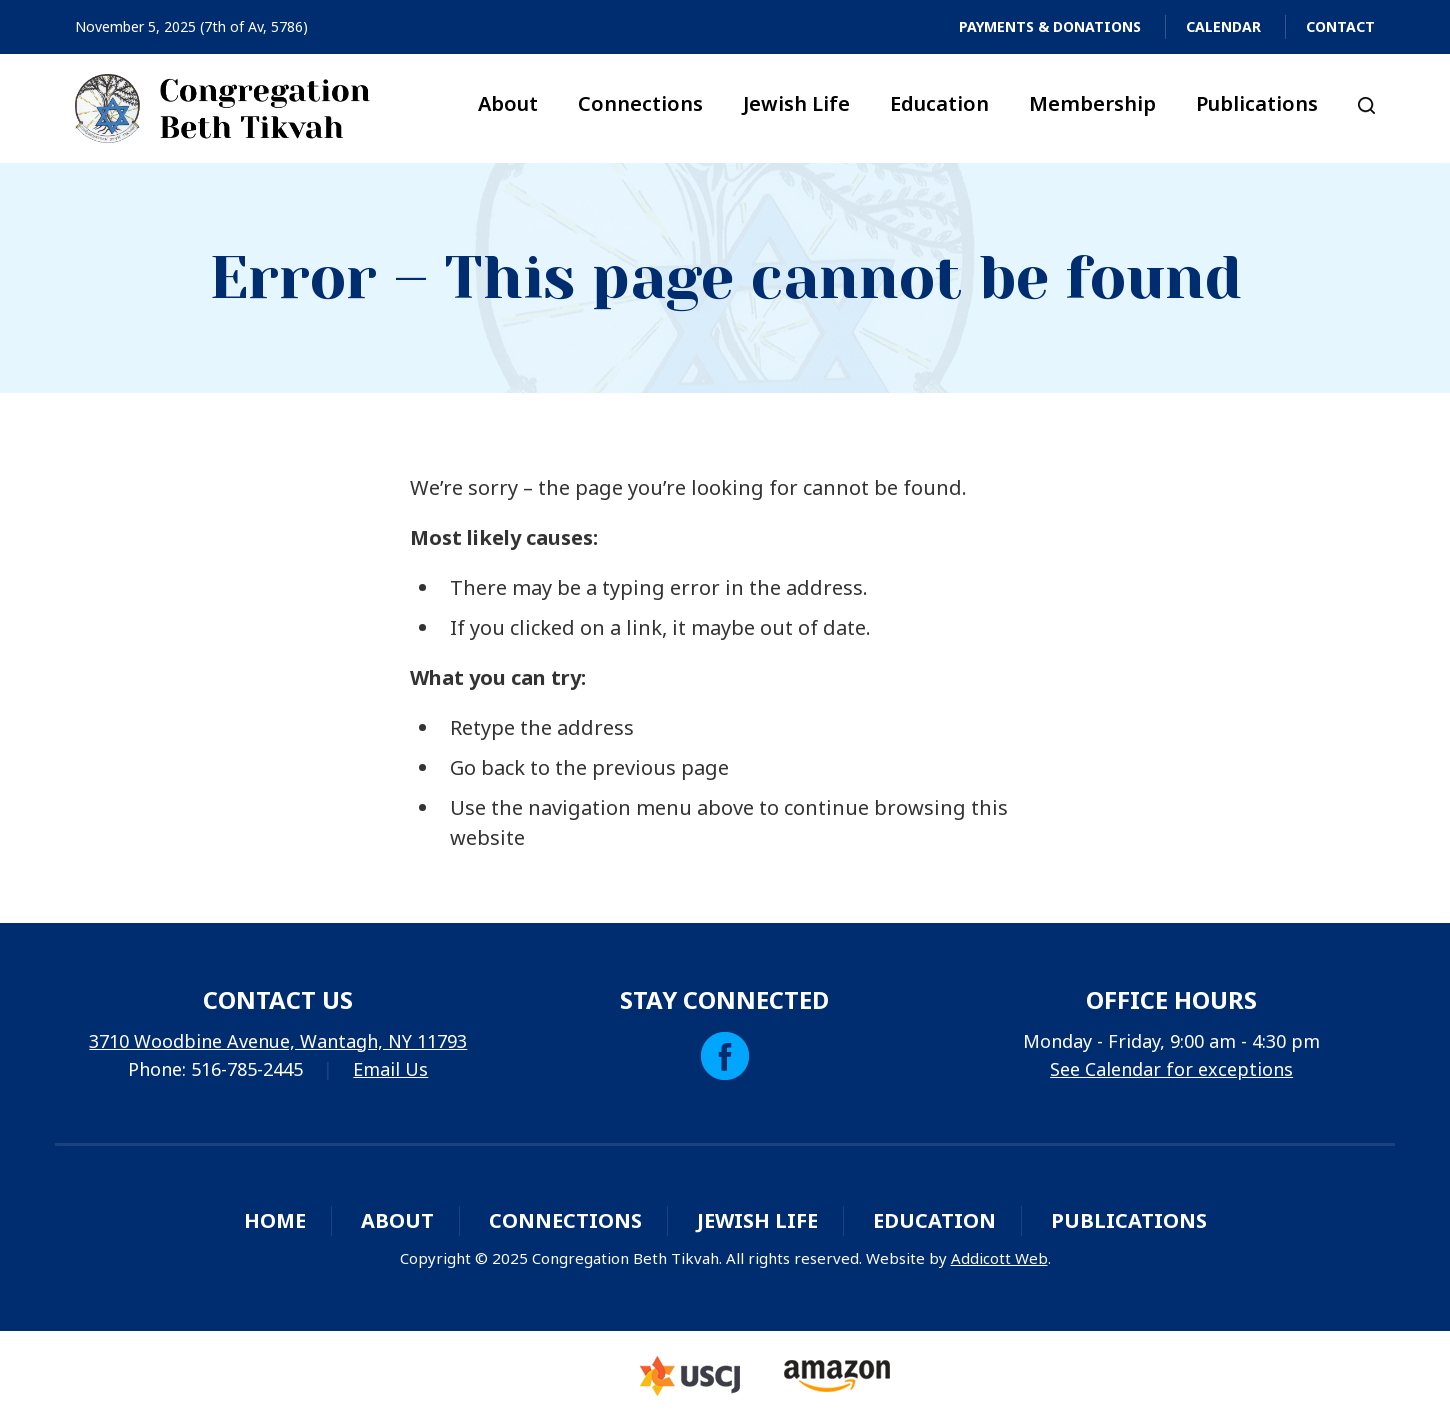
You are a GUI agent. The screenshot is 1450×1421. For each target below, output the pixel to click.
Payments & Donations (1050, 26)
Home (275, 1220)
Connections (640, 103)
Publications (1257, 103)
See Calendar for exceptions (1171, 1069)
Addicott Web (999, 1258)
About (508, 103)
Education (939, 103)
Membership (1092, 103)
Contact (1340, 26)
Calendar (1223, 26)
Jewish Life (796, 103)
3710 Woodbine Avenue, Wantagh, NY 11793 (278, 1041)
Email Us (390, 1069)
